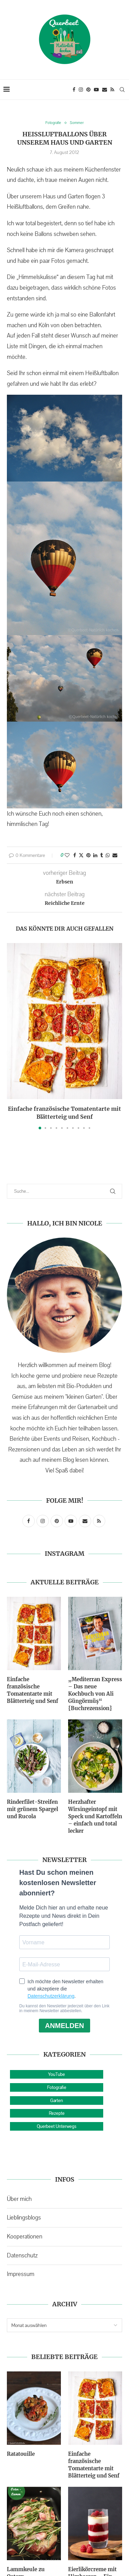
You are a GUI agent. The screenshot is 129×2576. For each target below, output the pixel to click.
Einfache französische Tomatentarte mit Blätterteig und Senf (32, 1690)
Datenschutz (22, 2255)
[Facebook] (74, 90)
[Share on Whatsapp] (108, 855)
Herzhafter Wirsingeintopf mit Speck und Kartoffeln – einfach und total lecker (95, 1816)
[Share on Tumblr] (101, 855)
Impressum (20, 2274)
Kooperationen (24, 2236)
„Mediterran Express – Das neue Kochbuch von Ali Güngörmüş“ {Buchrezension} (95, 1693)
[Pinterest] (88, 90)
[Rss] (112, 90)
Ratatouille (21, 2454)
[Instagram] (81, 90)
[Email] (104, 90)
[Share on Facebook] (74, 855)
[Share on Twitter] (81, 855)
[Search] (122, 90)
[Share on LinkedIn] (95, 855)
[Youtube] (96, 90)
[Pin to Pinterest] (88, 855)
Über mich (19, 2199)
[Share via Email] (114, 855)
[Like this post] (67, 855)
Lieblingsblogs (24, 2217)
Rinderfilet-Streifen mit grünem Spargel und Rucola (32, 1809)
